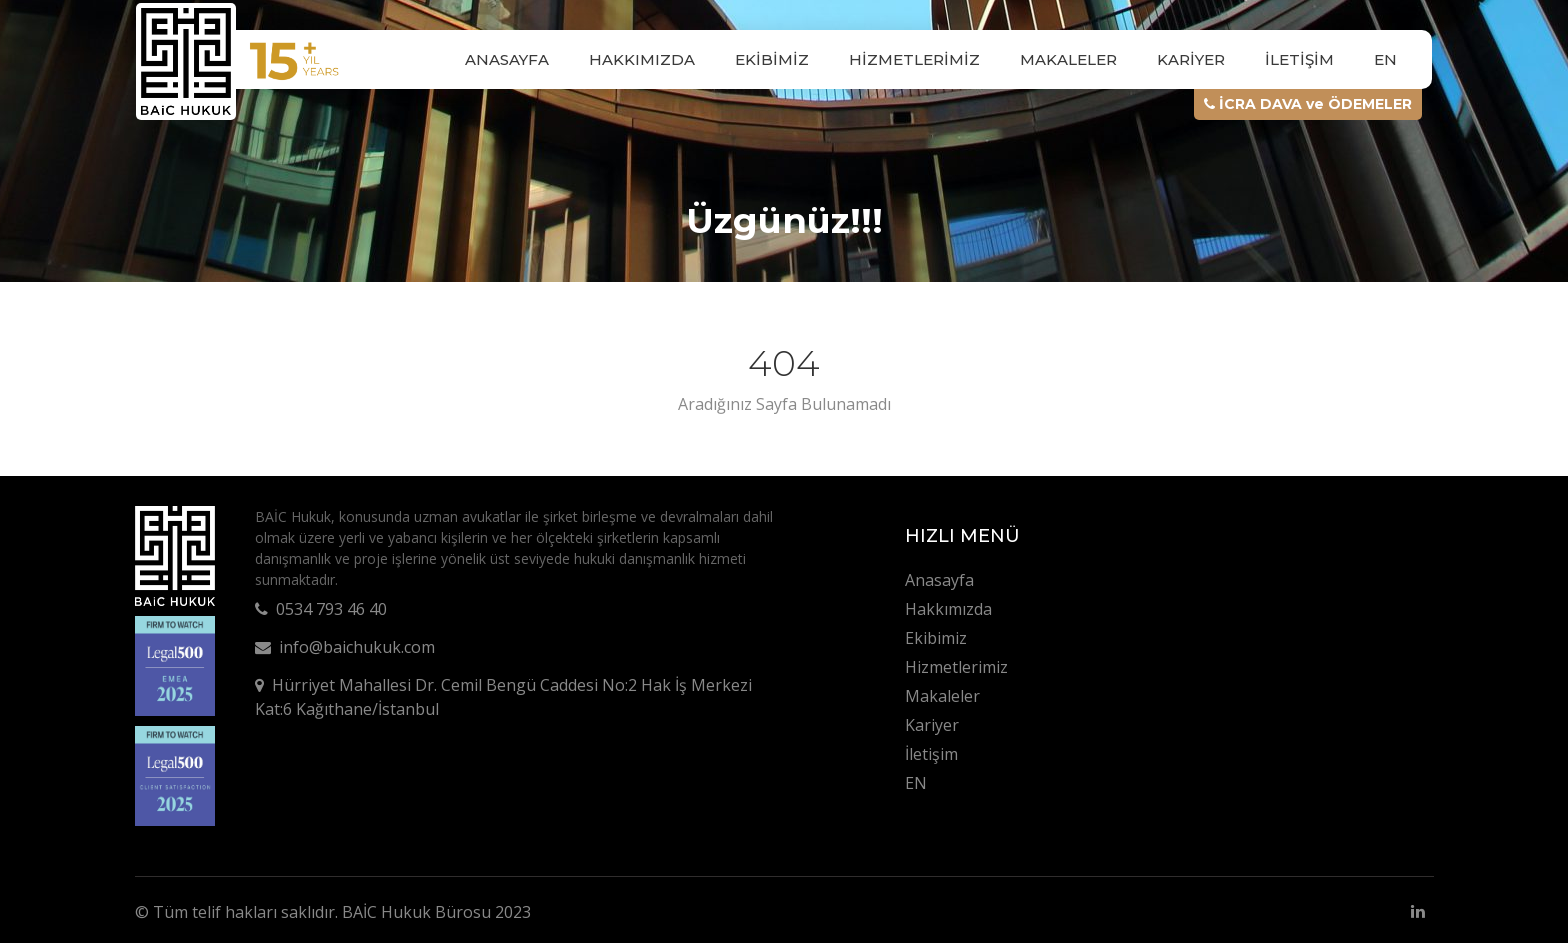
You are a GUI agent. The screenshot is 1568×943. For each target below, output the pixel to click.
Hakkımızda (642, 59)
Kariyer (1191, 59)
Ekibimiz (772, 59)
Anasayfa (507, 59)
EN (1385, 59)
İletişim (1299, 59)
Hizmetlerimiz (914, 59)
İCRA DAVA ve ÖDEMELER (1308, 104)
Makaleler (1068, 59)
